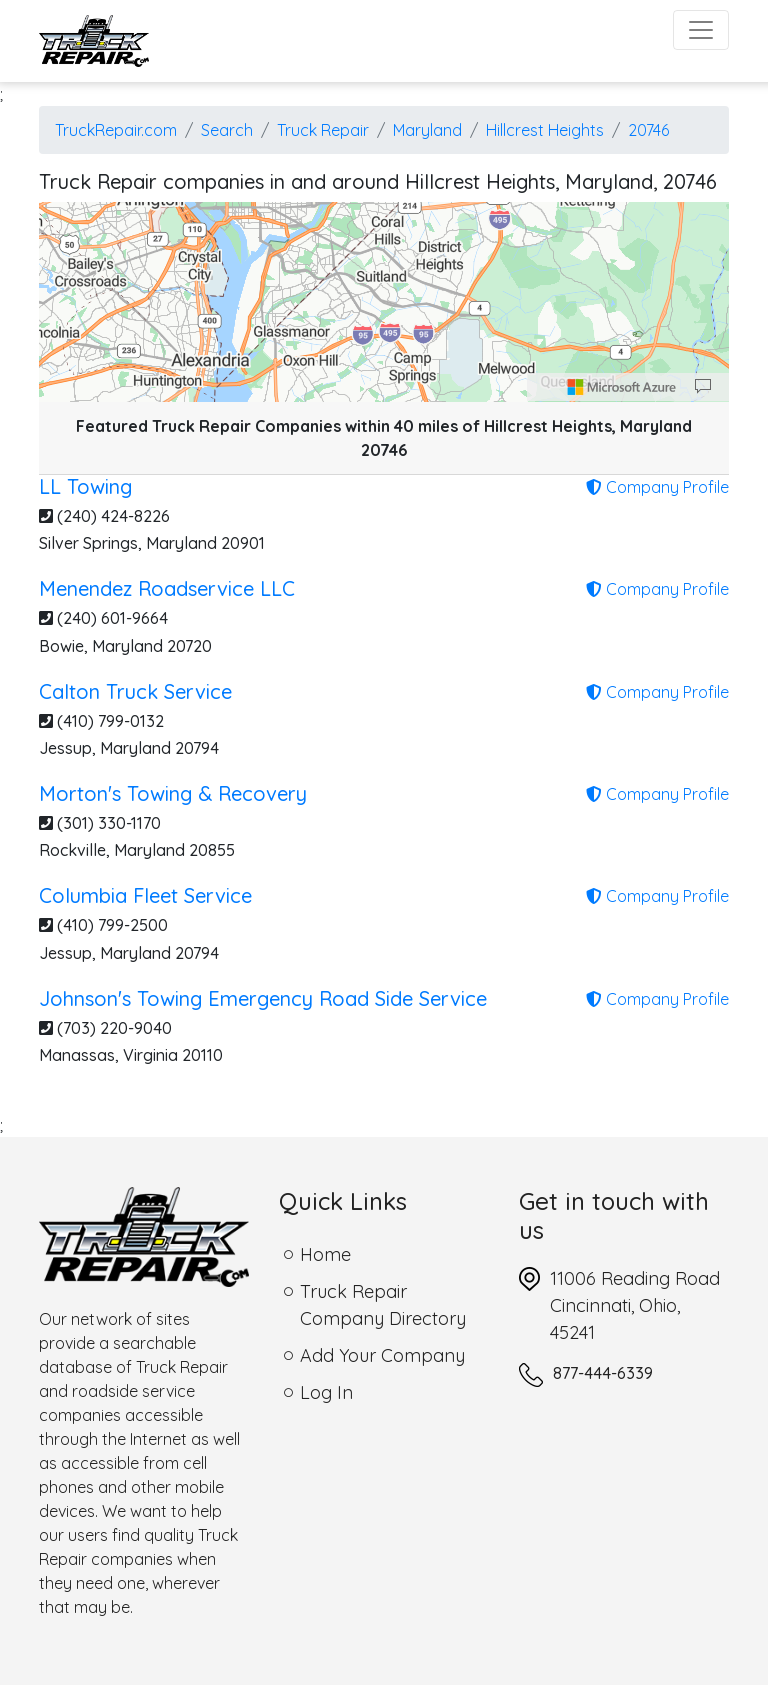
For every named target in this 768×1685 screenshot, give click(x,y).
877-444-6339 (603, 1373)
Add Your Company (382, 1355)
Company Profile (657, 487)
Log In (326, 1392)
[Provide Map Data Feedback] (703, 387)
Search (227, 130)
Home (325, 1254)
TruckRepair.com (116, 130)
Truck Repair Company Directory (383, 1305)
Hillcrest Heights (545, 130)
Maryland (427, 130)
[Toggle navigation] (701, 30)
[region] (384, 302)
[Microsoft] (622, 387)
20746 (648, 130)
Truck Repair (323, 130)
